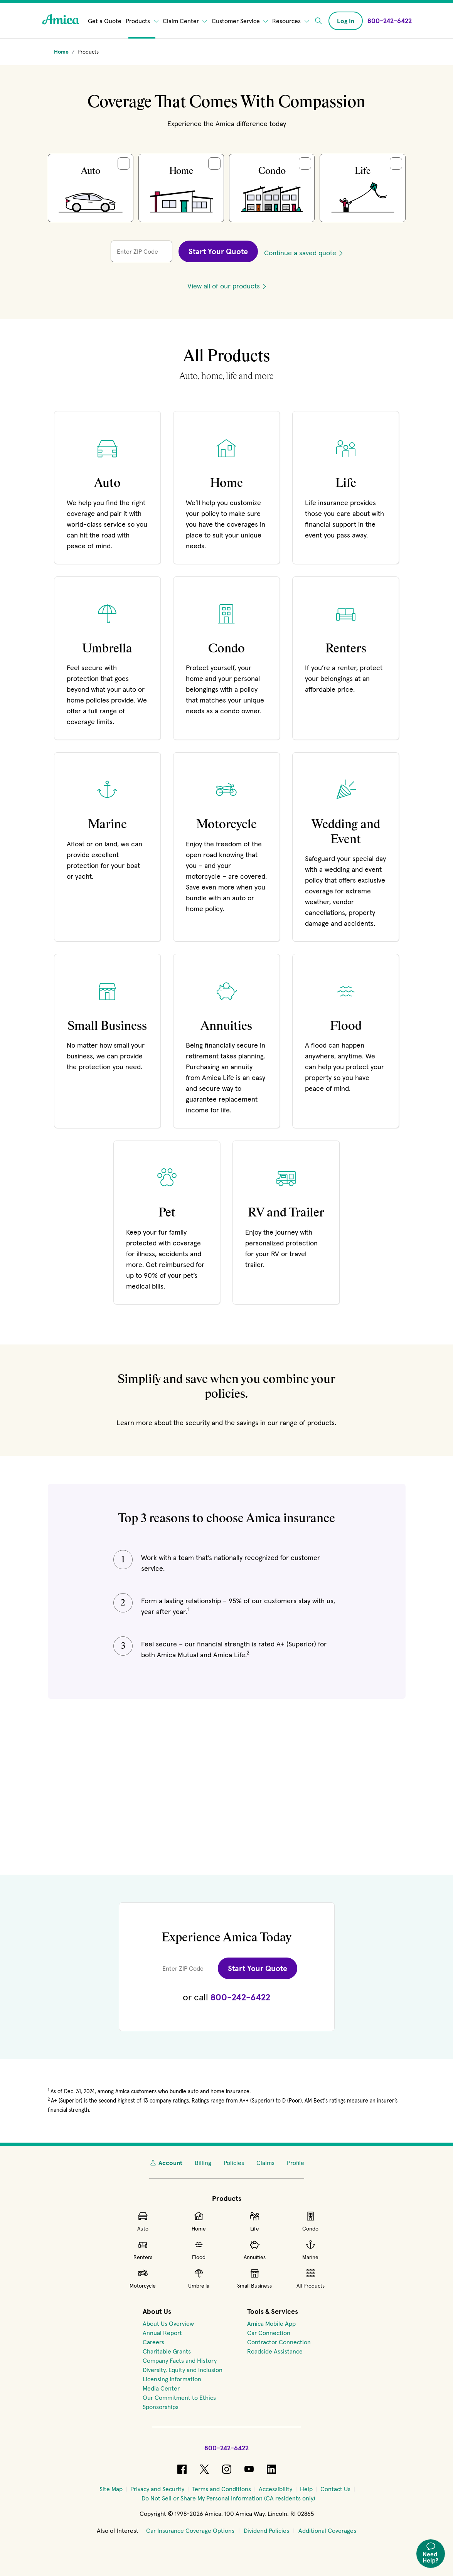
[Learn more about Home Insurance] (226, 487)
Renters (142, 2250)
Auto (142, 2221)
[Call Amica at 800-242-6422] (389, 20)
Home (199, 2221)
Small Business (254, 2278)
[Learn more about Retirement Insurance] (226, 1041)
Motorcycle (143, 2278)
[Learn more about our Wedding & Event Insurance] (345, 847)
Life (254, 2221)
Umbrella (198, 2278)
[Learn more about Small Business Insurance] (107, 1041)
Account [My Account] (165, 2163)
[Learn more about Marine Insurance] (107, 847)
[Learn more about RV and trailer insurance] (285, 1222)
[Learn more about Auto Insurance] (107, 487)
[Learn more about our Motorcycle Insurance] (226, 847)
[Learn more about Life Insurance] (345, 487)
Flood (198, 2250)
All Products (310, 2278)
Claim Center (185, 21)
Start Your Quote (218, 251)
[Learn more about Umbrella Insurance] (107, 658)
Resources (290, 21)
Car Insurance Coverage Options (190, 2530)
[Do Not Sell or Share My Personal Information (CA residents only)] (228, 2498)
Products (142, 21)
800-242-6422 (240, 1997)
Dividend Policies (266, 2530)
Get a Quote (104, 21)
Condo (310, 2221)
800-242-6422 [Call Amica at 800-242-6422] (226, 2447)
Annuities (255, 2250)
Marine (310, 2250)
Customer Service (240, 21)
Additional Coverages (327, 2530)
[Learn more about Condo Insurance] (226, 658)
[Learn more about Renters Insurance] (345, 658)
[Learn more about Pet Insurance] (166, 1222)
